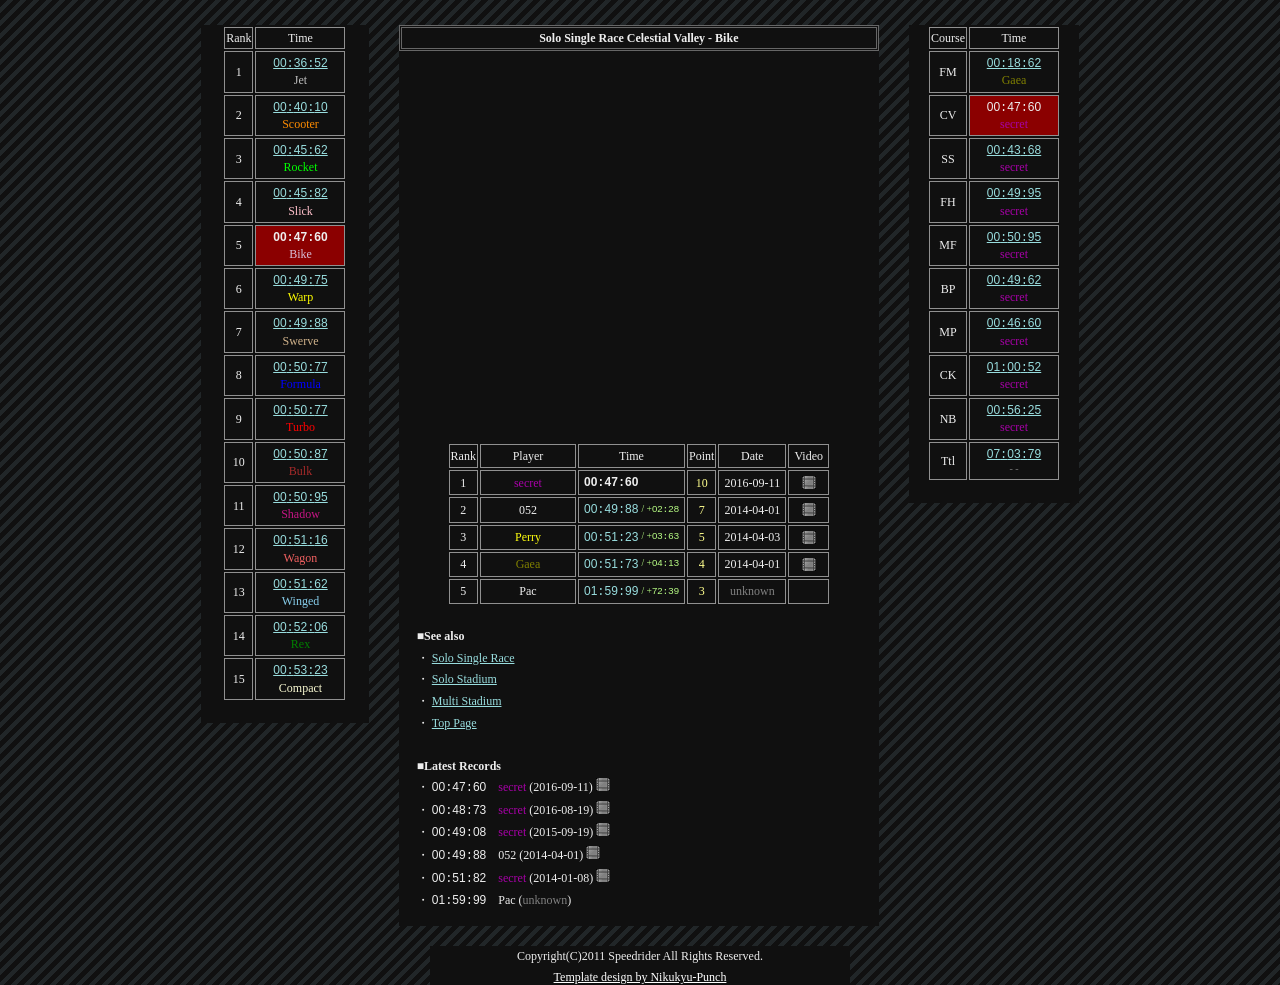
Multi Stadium (467, 696)
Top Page (454, 718)
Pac (527, 587)
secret (528, 482)
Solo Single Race (473, 653)
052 (528, 508)
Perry (528, 535)
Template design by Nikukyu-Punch (640, 972)
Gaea (528, 561)
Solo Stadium (464, 674)
